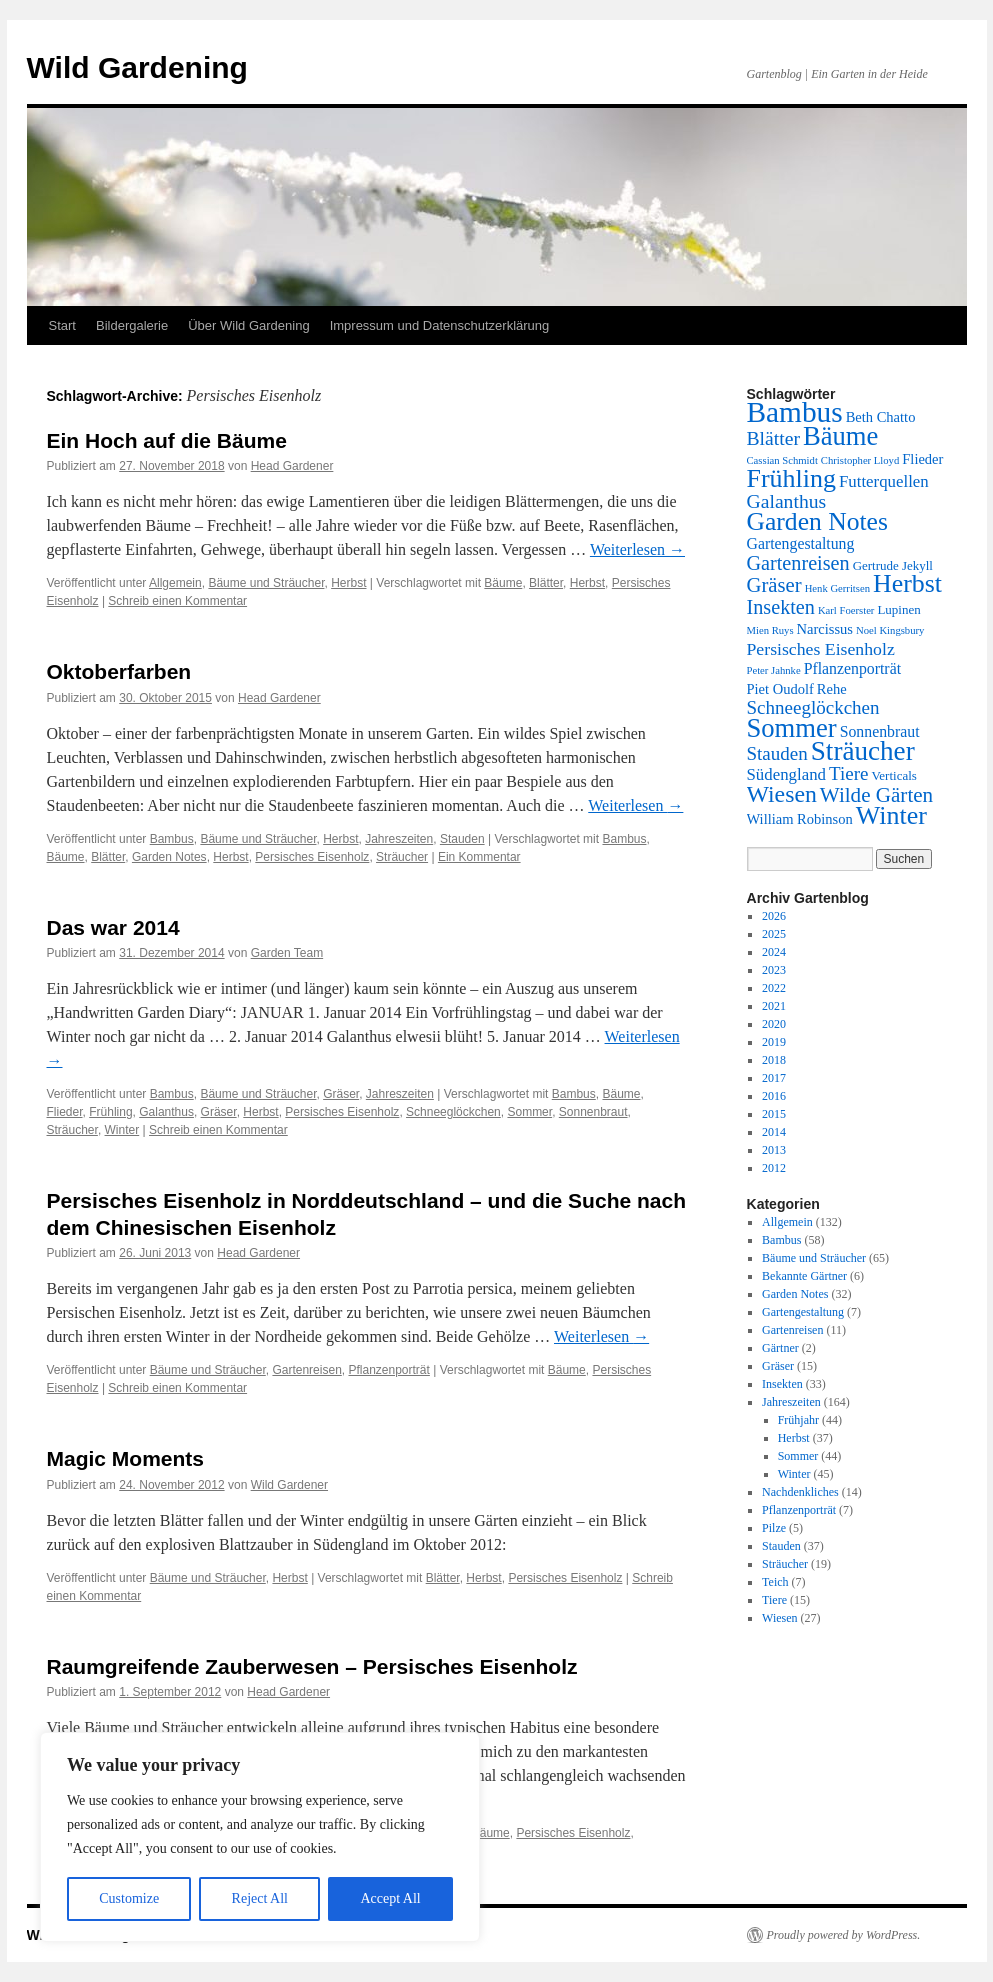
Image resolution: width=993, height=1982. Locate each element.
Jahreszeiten (399, 839)
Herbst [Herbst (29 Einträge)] (907, 583)
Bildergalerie (132, 325)
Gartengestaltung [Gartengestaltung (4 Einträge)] (801, 543)
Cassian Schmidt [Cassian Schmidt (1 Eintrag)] (782, 460)
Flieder (65, 1112)
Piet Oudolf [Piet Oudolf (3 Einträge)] (780, 689)
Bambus (172, 839)
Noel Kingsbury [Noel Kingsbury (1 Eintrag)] (890, 630)
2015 (774, 1114)
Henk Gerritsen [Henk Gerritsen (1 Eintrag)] (837, 588)
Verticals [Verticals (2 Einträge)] (893, 775)
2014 (774, 1132)
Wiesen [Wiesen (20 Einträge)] (782, 794)
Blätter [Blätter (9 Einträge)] (774, 438)
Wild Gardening (137, 67)
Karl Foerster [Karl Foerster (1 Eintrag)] (846, 610)
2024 (774, 952)
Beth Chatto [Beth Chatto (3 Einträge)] (881, 417)
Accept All (390, 1898)
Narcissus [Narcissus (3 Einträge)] (825, 629)
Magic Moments (126, 1458)
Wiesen (780, 1618)
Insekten (782, 1384)
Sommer (529, 1112)
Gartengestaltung (803, 1312)
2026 (774, 916)
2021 (774, 1006)
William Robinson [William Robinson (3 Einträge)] (800, 819)
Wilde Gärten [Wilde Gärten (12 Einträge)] (876, 795)
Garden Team (287, 953)
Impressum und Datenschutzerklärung (440, 325)
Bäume (503, 583)
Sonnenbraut (593, 1112)
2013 (774, 1150)
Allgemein (175, 583)
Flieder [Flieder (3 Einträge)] (922, 459)
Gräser (341, 1094)
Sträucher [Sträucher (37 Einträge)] (863, 751)
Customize (129, 1898)
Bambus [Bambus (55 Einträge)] (795, 412)
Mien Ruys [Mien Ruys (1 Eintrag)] (770, 630)
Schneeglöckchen (453, 1112)
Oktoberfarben (119, 671)
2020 (774, 1024)
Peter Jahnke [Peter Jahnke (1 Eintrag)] (774, 670)
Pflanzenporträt (388, 1370)
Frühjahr (798, 1420)
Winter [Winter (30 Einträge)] (891, 815)
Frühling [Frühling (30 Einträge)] (791, 478)
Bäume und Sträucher (266, 583)
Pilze (774, 1528)
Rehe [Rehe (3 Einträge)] (832, 689)
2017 (774, 1078)
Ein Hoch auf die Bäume (167, 440)
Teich (775, 1582)
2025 (774, 934)
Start (62, 325)
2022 (774, 988)
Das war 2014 (113, 927)
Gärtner (780, 1348)
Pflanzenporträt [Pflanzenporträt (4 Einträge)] (852, 668)
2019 (774, 1042)
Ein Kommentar (479, 857)
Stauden (462, 839)
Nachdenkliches (800, 1492)
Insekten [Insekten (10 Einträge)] (781, 607)
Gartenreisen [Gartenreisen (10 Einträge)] (798, 563)
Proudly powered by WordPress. (844, 1935)
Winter (122, 1130)
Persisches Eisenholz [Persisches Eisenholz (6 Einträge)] (821, 649)
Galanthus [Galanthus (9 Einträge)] (787, 501)
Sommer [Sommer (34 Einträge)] (792, 728)
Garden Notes (169, 857)
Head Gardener (292, 466)
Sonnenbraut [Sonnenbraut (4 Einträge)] (880, 731)
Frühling (110, 1112)
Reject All (260, 1898)
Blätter (546, 583)
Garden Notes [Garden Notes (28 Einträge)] (817, 521)
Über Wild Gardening (248, 325)
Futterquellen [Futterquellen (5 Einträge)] (884, 481)
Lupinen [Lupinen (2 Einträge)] (898, 609)
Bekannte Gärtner (804, 1276)
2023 (774, 970)
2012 (774, 1168)
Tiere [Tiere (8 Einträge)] (848, 773)
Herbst (348, 583)
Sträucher (402, 857)
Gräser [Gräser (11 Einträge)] (774, 585)
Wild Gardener (289, 1485)
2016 (774, 1096)
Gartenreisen (306, 1370)
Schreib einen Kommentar (177, 601)
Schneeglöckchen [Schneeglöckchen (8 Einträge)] (813, 707)
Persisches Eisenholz (312, 857)
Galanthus (166, 1112)
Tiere (774, 1600)
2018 (774, 1060)
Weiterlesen (637, 549)
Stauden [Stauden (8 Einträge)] (777, 753)
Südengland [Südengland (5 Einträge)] (786, 774)
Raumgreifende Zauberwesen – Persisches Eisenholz (312, 1666)
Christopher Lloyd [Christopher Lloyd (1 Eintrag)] (860, 460)
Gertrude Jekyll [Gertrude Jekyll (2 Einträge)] (893, 565)
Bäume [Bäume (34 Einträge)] (840, 436)
